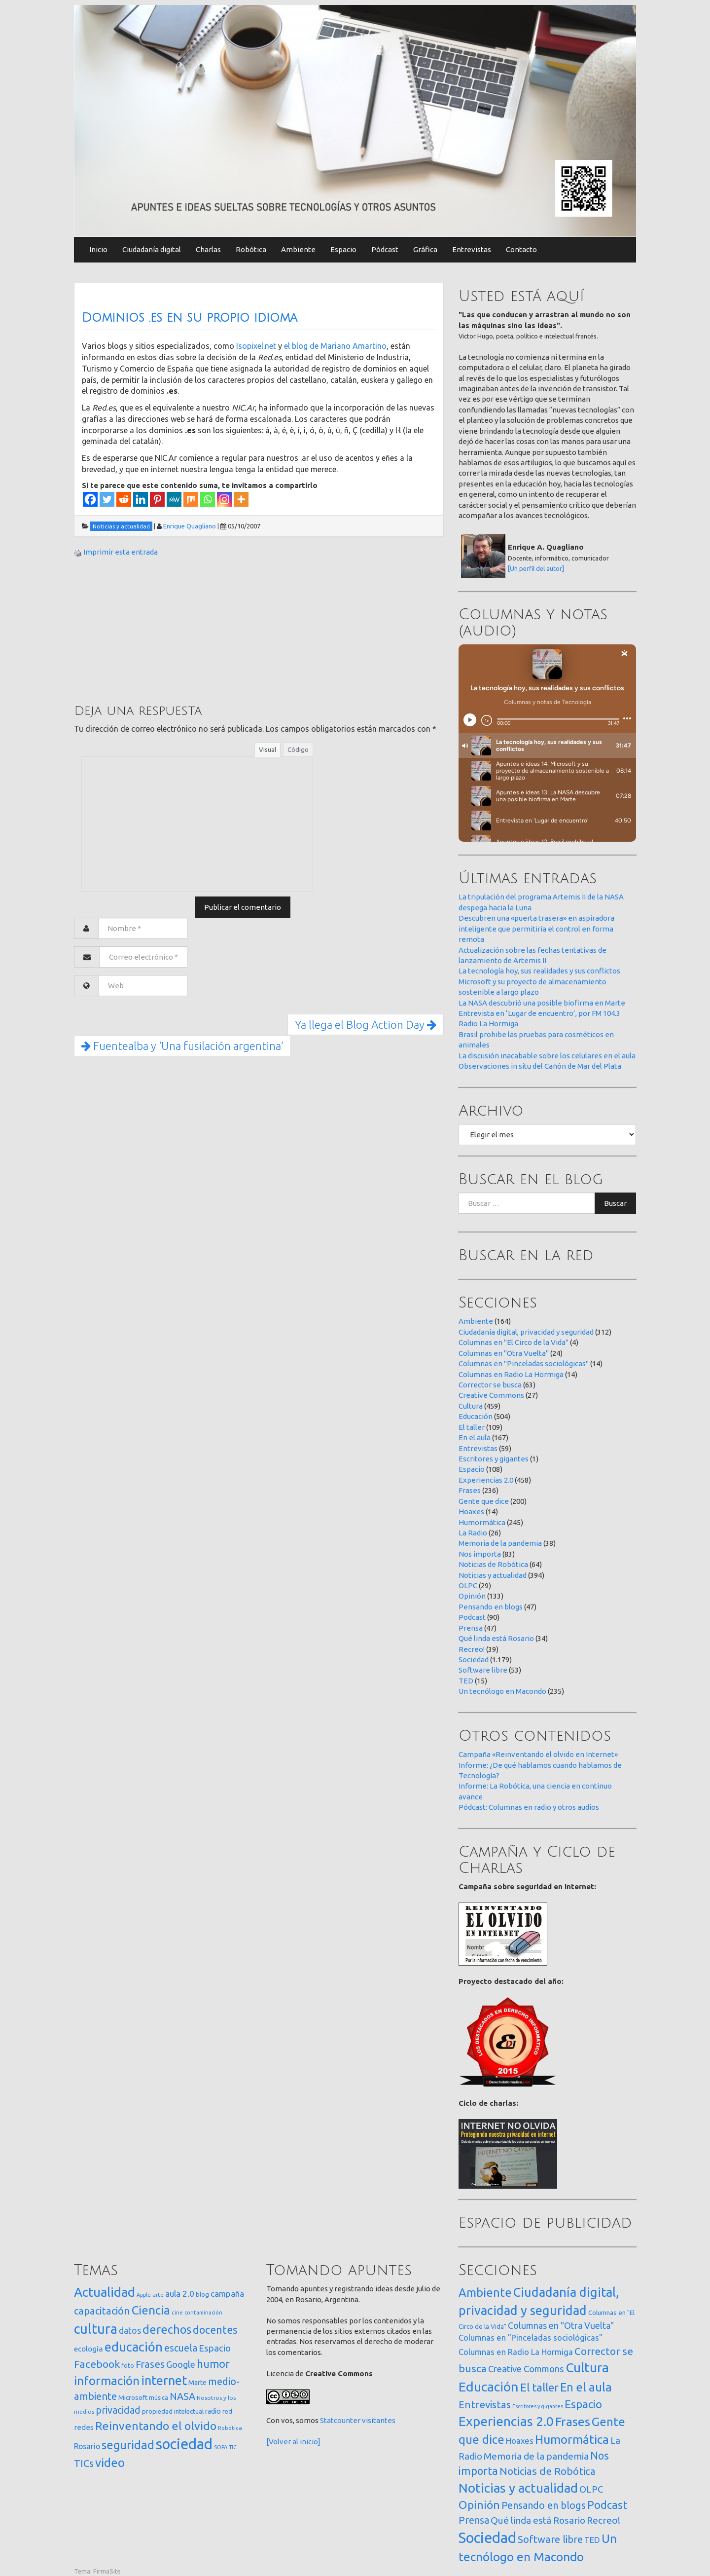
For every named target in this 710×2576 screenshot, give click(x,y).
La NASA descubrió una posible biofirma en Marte (542, 1003)
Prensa (471, 1628)
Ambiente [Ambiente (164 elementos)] (485, 2292)
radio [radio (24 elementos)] (213, 2411)
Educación (476, 1416)
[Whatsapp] (207, 499)
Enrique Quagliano (189, 526)
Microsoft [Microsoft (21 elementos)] (132, 2397)
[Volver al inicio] (293, 2441)
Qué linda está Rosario (496, 1638)
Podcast (472, 1617)
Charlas (208, 249)
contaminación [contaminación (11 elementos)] (203, 2312)
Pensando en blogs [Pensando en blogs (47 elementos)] (543, 2505)
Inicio (98, 249)
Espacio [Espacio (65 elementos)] (215, 2348)
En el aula (475, 1437)
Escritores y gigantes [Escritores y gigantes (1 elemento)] (537, 2406)
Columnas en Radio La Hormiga (511, 1374)
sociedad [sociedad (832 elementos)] (184, 2444)
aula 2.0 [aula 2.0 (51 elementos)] (179, 2293)
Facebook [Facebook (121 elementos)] (97, 2364)
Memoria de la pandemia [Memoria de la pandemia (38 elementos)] (536, 2456)
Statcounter (340, 2420)
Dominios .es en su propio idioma (189, 318)
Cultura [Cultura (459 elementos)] (587, 2367)
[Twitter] (107, 499)
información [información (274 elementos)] (107, 2381)
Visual (267, 749)
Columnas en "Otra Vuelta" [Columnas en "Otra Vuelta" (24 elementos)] (561, 2325)
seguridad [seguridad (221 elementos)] (128, 2444)
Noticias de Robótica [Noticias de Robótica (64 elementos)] (547, 2471)
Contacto (521, 249)
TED (466, 1681)
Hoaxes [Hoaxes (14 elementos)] (519, 2440)
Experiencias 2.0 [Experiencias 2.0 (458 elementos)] (506, 2421)
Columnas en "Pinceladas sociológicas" (524, 1363)
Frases (470, 1490)
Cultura (471, 1406)
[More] (241, 499)
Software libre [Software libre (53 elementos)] (550, 2539)
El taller (472, 1427)
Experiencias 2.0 (486, 1480)
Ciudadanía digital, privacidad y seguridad (526, 1332)
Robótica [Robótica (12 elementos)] (230, 2428)
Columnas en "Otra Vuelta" (504, 1353)
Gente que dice (484, 1501)
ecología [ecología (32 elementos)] (88, 2349)
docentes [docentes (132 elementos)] (215, 2330)
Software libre (483, 1670)
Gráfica (425, 249)
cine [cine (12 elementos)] (177, 2312)
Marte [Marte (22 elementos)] (197, 2383)
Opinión (472, 1596)
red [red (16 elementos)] (227, 2411)
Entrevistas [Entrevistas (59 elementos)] (485, 2404)
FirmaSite (107, 2571)
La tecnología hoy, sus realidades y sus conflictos (539, 971)
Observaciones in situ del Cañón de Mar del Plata (540, 1066)
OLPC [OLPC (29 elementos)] (591, 2489)
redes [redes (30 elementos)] (84, 2427)
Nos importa (480, 1554)
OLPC (468, 1585)
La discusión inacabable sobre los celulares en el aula (547, 1055)
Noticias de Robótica (493, 1564)
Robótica (251, 249)
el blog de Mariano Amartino (335, 345)
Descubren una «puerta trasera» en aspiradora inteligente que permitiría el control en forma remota (536, 928)
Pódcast (384, 249)
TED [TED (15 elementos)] (592, 2539)
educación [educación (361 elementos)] (134, 2347)
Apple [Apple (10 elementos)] (144, 2295)
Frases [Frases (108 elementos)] (150, 2364)
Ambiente (298, 249)
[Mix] (190, 499)
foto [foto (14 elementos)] (127, 2365)
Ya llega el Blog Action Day (365, 1024)
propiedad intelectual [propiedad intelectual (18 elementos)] (173, 2411)
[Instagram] (224, 499)
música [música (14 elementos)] (158, 2397)
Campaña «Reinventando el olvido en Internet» (538, 1754)
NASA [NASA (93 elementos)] (182, 2396)
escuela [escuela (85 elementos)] (180, 2348)
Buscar (615, 1203)
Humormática (482, 1522)
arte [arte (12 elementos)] (158, 2294)
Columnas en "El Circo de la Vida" (513, 1342)
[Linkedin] (140, 499)
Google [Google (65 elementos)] (180, 2364)
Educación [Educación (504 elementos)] (489, 2386)
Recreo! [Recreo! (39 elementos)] (603, 2520)
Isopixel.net (257, 345)
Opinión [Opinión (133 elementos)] (479, 2505)
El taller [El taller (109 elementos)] (539, 2387)
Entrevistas (471, 249)
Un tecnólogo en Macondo (502, 1691)
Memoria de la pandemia (500, 1543)
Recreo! (472, 1649)
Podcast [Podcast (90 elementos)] (607, 2505)
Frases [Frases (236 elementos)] (572, 2421)
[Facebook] (90, 499)
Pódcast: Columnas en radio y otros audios (529, 1807)
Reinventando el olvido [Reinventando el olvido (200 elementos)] (155, 2425)
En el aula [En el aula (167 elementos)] (586, 2387)
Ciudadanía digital (151, 249)
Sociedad (474, 1659)
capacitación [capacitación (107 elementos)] (102, 2310)
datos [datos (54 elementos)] (130, 2330)
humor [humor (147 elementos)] (213, 2364)
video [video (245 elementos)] (110, 2462)
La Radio (473, 1533)
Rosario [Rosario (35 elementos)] (87, 2446)
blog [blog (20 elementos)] (202, 2294)
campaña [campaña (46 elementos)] (227, 2293)
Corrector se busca (490, 1385)
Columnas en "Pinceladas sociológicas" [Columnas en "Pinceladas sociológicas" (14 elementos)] (531, 2337)
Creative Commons (491, 1395)
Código (298, 749)
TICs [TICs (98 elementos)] (84, 2463)
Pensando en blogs (491, 1607)
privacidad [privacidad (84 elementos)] (118, 2410)
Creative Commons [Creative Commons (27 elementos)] (526, 2369)
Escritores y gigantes (494, 1459)
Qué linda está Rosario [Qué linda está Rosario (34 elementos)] (538, 2520)
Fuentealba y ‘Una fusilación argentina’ (182, 1046)
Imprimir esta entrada (120, 552)
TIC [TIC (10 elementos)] (233, 2447)
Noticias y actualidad (493, 1575)
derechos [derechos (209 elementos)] (166, 2329)
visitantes (378, 2420)
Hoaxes (471, 1511)
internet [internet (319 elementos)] (164, 2380)
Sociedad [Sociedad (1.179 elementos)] (487, 2538)
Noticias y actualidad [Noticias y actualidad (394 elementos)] (518, 2488)
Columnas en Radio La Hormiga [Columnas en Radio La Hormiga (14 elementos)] (516, 2352)
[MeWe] (174, 499)
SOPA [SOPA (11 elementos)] (220, 2447)
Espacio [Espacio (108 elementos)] (583, 2404)
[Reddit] (123, 499)
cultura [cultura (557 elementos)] (95, 2328)
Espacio (343, 249)
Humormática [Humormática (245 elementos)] (572, 2439)
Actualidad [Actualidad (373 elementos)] (104, 2292)
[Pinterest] (157, 499)
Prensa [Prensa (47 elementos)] (474, 2520)
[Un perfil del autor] (536, 568)
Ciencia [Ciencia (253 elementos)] (151, 2310)
